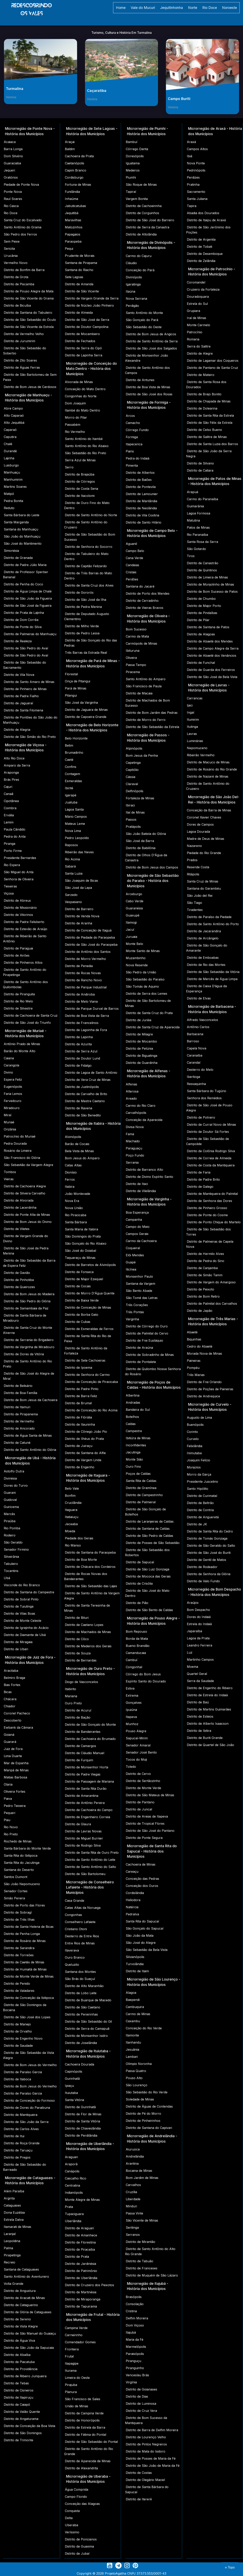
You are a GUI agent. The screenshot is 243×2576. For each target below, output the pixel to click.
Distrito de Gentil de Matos (206, 1560)
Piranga (9, 844)
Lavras (192, 734)
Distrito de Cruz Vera (141, 2411)
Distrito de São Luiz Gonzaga (147, 1569)
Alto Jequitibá (14, 423)
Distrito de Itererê (139, 2499)
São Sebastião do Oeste (144, 327)
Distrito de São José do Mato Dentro (147, 1593)
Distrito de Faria (198, 1172)
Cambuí (131, 1660)
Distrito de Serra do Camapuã (87, 2029)
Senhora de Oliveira (18, 879)
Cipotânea (11, 801)
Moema (192, 1667)
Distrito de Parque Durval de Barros (92, 1009)
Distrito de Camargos (80, 1746)
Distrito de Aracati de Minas (24, 2298)
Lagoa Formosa (198, 513)
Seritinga (132, 2227)
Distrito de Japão (199, 1311)
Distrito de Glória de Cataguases (27, 2312)
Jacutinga (133, 1452)
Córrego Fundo (137, 430)
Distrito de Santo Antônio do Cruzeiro (85, 524)
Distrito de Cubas (77, 1322)
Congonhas (73, 1915)
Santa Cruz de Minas (202, 881)
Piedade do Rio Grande (204, 853)
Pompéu (193, 1368)
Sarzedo (71, 895)
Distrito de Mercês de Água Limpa (212, 979)
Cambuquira (135, 2007)
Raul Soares (13, 199)
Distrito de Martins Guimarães (209, 1709)
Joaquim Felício (198, 1460)
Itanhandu (133, 2042)
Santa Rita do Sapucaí (142, 1921)
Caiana (9, 1058)
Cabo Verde (134, 901)
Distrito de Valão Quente (22, 2412)
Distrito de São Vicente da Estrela (29, 327)
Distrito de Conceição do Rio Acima (91, 1410)
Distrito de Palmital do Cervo (147, 1333)
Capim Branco (75, 170)
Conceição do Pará (140, 270)
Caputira (10, 437)
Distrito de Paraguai (18, 948)
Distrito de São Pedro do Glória (27, 1301)
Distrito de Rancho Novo (83, 980)
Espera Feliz (13, 1079)
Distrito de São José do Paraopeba (91, 945)
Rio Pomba (12, 1528)
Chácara (10, 1699)
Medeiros (133, 170)
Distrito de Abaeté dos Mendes (210, 641)
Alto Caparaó (14, 415)
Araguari (71, 2157)
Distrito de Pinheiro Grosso (207, 1208)
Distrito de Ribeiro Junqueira (25, 2376)
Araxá (191, 142)
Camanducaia (136, 1653)
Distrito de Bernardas (80, 1660)
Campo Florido (76, 2497)
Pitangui (71, 695)
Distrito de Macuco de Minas (208, 762)
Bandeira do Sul (138, 1410)
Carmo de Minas (138, 2014)
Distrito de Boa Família (20, 1393)
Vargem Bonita (137, 199)
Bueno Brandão (137, 1646)
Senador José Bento (141, 1752)
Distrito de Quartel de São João (210, 1745)
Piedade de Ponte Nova (21, 184)
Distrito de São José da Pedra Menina (25, 1250)
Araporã (71, 2164)
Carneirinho (73, 2335)
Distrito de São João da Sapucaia (29, 2348)
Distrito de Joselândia (81, 2043)
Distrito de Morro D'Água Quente (89, 1293)
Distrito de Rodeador (202, 1567)
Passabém (72, 425)
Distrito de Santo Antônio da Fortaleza (85, 1350)
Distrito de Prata (77, 2257)
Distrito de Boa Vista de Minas (148, 387)
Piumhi (131, 177)
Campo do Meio (137, 1227)
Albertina (132, 1395)
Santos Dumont (15, 1877)
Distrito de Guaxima (79, 2546)
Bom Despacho (198, 1610)
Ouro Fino (133, 1466)
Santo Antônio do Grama (22, 227)
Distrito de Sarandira (19, 1948)
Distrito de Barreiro (79, 909)
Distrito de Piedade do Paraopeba (90, 937)
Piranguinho (135, 2368)
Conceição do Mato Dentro (85, 389)
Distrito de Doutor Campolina (86, 327)
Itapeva (131, 1717)
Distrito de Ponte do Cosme (207, 1215)
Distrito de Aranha (78, 923)
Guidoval (10, 1500)
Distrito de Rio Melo (18, 1001)
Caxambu (133, 2021)
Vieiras (9, 1179)
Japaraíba (194, 1631)
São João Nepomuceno (22, 1884)
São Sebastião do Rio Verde (146, 2092)
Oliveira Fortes (14, 1791)
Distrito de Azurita (78, 1044)
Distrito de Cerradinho (142, 601)
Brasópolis (134, 2297)
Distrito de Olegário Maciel (145, 2480)
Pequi (69, 249)
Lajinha (9, 458)
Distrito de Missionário (20, 908)
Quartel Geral (197, 1674)
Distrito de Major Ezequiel (84, 1279)
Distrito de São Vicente (82, 291)
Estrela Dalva (14, 2220)
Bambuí (131, 142)
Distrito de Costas (139, 2473)
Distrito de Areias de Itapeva (147, 1816)
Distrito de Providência (20, 2369)
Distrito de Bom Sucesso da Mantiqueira (146, 2420)
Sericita (9, 249)
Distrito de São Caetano (82, 2007)
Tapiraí (131, 192)
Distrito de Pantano (140, 1802)
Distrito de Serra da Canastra (147, 227)
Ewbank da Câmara (18, 1727)
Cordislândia (135, 1893)
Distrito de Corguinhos (142, 213)
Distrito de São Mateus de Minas (150, 1795)
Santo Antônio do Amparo (145, 679)
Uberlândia (73, 2221)
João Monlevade (77, 1194)
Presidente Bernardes (20, 858)
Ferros (70, 1179)
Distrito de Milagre (139, 1034)
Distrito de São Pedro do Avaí (26, 648)
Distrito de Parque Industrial (86, 987)
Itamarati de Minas (17, 2227)
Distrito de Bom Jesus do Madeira (29, 1294)
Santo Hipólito (197, 1489)
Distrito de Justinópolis (82, 1087)
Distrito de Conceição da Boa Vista (29, 2426)
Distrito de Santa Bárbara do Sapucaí (146, 2489)
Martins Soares (15, 487)
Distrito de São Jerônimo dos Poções (208, 229)
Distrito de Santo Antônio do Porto (213, 924)
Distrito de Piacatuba (19, 2362)
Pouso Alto (134, 2078)
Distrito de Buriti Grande (205, 1738)
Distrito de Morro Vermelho (85, 959)
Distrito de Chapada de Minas (209, 401)
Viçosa (9, 893)
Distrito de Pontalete (141, 1362)
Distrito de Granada (18, 558)
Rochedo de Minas (18, 1841)
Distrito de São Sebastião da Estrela (152, 727)
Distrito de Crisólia (139, 1583)
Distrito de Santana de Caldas (148, 1529)
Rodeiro (9, 1535)
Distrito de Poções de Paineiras (210, 1389)
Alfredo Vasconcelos (202, 1020)
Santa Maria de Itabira (81, 1229)
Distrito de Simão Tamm (204, 1275)
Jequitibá (71, 213)
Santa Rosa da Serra (202, 542)
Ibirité (69, 788)
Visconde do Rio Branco (22, 1585)
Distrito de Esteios (200, 1716)
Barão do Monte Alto (19, 1051)
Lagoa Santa (74, 809)
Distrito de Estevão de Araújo (25, 929)
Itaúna (130, 291)
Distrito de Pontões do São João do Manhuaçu (30, 719)
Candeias (132, 565)
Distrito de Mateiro (200, 375)
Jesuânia (132, 2049)
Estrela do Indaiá (199, 1624)
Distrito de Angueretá (203, 1517)
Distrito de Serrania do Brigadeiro (29, 1340)
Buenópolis (195, 1425)
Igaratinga (133, 284)
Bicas (8, 1692)
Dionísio (71, 1172)
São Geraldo (13, 1542)
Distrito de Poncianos (81, 2539)
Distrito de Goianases (141, 2389)
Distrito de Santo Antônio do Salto (90, 1867)
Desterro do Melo (200, 1070)
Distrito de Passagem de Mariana (89, 1781)
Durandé (10, 451)
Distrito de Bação (77, 1717)
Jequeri (9, 170)
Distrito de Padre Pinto (81, 1389)
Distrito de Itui (14, 2136)
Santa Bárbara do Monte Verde (27, 1848)
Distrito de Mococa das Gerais (148, 1576)
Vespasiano (73, 902)
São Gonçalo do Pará (142, 320)
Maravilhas (73, 220)
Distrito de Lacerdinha (20, 1207)
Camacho (133, 423)
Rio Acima (72, 859)
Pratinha (193, 184)
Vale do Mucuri (143, 8)
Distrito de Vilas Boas (19, 1613)
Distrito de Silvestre (18, 1008)
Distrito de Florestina (80, 2242)
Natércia (132, 1907)
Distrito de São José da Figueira (27, 606)
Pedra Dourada (15, 1143)
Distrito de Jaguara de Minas (86, 710)
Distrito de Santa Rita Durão (86, 1788)
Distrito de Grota (16, 277)
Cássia (130, 777)
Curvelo (193, 1439)
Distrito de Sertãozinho (143, 1781)
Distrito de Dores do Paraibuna (27, 2108)
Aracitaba (11, 1671)
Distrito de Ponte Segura (144, 1838)
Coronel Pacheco (17, 1713)
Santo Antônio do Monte (144, 313)
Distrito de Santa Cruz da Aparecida (153, 1027)
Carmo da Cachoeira (141, 1241)
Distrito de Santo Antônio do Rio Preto (27, 1363)
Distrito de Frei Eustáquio (144, 1340)
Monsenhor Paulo (139, 1276)
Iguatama (133, 163)
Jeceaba (71, 1524)
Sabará (70, 866)
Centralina (72, 2185)
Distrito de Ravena (78, 1108)
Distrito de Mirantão (140, 2242)
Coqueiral (133, 1248)
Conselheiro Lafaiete (80, 1922)
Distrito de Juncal (139, 1809)
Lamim (8, 822)
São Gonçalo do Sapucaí (144, 1928)
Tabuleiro (11, 1564)
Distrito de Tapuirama (81, 2306)
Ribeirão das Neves (79, 852)
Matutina (193, 520)
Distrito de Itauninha (80, 1424)
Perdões (132, 579)
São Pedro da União (141, 972)
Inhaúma (71, 199)
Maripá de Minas (16, 1770)
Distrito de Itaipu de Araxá (206, 220)
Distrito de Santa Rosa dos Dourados (206, 384)
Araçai (70, 142)
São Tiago (194, 903)
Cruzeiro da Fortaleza (203, 289)
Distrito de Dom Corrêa (21, 620)
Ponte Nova (13, 192)
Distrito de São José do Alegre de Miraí (28, 1376)
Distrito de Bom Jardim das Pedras (152, 713)
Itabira (69, 1187)
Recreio (9, 2262)
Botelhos (132, 1417)
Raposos (71, 845)
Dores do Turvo (16, 1485)
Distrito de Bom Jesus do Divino (28, 1222)
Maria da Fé (134, 2339)
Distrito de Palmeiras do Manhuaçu (30, 634)
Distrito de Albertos (140, 473)
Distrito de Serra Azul (81, 1051)
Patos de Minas (198, 527)
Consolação (135, 2304)
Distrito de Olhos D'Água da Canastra (146, 857)
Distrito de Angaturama (21, 2419)
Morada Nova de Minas (204, 1353)
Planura (71, 2392)
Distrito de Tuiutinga (18, 1606)
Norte (192, 8)
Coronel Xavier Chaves (204, 817)
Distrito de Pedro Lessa (82, 633)
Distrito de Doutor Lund (82, 1058)
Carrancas (194, 698)
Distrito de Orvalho (18, 2031)
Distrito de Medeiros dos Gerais (88, 1646)
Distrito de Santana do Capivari (149, 2128)
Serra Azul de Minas (80, 460)
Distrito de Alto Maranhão (84, 1986)
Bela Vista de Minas (79, 1151)
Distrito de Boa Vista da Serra (87, 1016)
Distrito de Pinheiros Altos (23, 962)
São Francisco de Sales (82, 2399)
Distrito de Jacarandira (204, 931)
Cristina (131, 2311)
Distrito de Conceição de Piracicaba (91, 1382)
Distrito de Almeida (79, 313)
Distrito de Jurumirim (19, 341)
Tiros (191, 556)
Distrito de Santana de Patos (208, 627)
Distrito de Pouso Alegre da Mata (28, 291)
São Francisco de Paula (144, 686)
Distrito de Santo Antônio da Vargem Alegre (92, 1595)
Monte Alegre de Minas (82, 2200)
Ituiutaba (71, 2093)
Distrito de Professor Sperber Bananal (25, 574)
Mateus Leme (75, 824)
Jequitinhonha (171, 8)
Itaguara (71, 1510)
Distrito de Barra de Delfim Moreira (152, 2430)
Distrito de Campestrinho (144, 1495)
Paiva (8, 1799)
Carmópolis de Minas (141, 643)
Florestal (71, 674)
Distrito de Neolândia (141, 508)
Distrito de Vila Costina (142, 515)
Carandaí (193, 1062)
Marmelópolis (136, 2347)
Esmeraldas (73, 781)
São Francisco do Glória (22, 1158)
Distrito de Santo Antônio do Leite (90, 1860)
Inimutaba (194, 1453)
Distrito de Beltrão (200, 1503)
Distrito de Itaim (137, 1971)
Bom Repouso (136, 1631)
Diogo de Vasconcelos (81, 1682)
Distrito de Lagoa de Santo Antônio (91, 1073)
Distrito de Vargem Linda (83, 1460)
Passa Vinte (134, 2213)
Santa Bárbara (76, 1222)
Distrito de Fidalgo (78, 1065)
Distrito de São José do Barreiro (150, 220)
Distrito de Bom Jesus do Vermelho (30, 2065)
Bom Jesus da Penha (142, 755)
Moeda (70, 1531)
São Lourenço (136, 2085)
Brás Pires (11, 780)
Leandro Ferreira (199, 1645)
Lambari (132, 2057)
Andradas (133, 1402)
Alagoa (131, 1993)
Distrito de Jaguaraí (18, 703)
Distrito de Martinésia (80, 2292)
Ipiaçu (69, 2086)
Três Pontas (135, 1312)
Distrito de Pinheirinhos (143, 2121)
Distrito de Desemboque (205, 254)
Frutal (69, 2356)
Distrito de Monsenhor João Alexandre (146, 358)
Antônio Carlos (198, 1027)
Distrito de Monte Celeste (22, 1621)
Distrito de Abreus (17, 900)
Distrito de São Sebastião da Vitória (213, 972)
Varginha (132, 1319)
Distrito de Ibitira (199, 1731)
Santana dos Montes (80, 1972)
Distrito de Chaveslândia (83, 2128)
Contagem (72, 774)
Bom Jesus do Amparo (82, 1158)
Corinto (192, 1432)
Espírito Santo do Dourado (146, 1681)
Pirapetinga (12, 2255)
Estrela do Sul (197, 304)
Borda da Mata (137, 1639)
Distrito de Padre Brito (203, 1179)
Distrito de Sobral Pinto (21, 1599)
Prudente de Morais (80, 256)
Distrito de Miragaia (18, 1642)
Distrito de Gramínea (141, 1488)
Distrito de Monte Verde (143, 1788)
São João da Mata (139, 1935)
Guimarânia (195, 506)
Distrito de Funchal (201, 663)
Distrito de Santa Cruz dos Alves (89, 585)
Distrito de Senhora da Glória (208, 1574)
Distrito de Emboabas (203, 958)
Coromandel (196, 282)
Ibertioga (193, 1077)
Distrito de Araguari (79, 2228)
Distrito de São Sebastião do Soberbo (24, 350)
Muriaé (9, 1122)
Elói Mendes (135, 1255)
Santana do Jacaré (140, 586)
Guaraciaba (12, 163)
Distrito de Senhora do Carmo (87, 1375)
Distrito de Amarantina (81, 1796)
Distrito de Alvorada (18, 1200)
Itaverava (72, 1950)
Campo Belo (135, 551)
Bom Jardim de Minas (142, 2178)
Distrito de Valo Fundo (203, 1581)
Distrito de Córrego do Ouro (147, 1326)
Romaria (193, 339)
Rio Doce (209, 8)
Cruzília (131, 2192)
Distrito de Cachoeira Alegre (25, 1186)
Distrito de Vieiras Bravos (144, 608)
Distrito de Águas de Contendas (149, 2106)
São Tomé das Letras (142, 1298)
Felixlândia (194, 1446)
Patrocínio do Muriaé (19, 1136)
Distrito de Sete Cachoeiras (85, 1360)
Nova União (74, 1208)
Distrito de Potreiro (201, 1117)
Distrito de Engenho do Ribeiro (210, 1688)
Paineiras (193, 1361)
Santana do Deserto (19, 1870)
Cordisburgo (74, 177)
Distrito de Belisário (18, 1386)
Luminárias (195, 741)
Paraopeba (73, 241)
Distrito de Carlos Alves (21, 2129)
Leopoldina (12, 2241)
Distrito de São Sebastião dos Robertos (147, 1552)
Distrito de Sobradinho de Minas (150, 1355)
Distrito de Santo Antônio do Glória (30, 1450)
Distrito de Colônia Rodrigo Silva (211, 1151)
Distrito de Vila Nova (19, 675)
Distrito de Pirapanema (21, 1414)
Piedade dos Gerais (79, 1538)
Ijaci (190, 705)
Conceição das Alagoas (82, 2504)
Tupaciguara (74, 2214)
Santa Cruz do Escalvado (23, 220)
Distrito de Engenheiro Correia (87, 1817)
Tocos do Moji (136, 1759)
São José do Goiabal (80, 1251)
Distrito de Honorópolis (82, 2420)
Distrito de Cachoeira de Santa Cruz (31, 1015)
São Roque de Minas (141, 184)
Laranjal (10, 2234)
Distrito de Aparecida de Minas (88, 2461)
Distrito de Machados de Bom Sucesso (147, 702)
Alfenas (131, 1084)
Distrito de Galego (200, 1187)
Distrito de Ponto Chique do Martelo (214, 1222)
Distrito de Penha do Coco (23, 584)
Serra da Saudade (200, 1681)
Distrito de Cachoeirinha (144, 206)
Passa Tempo (136, 665)
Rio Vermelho (75, 432)
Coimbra (10, 808)
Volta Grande (13, 2284)
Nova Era (72, 1201)
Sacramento (196, 192)
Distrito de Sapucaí (140, 1562)
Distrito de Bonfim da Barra (24, 270)
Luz (189, 1652)
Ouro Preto (73, 1703)
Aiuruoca (133, 2149)
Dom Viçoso (135, 2325)
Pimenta (132, 465)
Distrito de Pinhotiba (19, 1280)
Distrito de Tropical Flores (145, 1823)
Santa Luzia (73, 873)
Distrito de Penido (17, 1983)
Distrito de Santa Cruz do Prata (149, 1013)
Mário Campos (76, 816)
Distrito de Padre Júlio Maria (25, 565)
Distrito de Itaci (137, 1184)
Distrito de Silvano (200, 463)
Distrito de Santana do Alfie (85, 1453)
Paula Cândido (14, 829)
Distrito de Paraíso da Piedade (209, 917)
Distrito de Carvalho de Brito (86, 1094)
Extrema (132, 1695)
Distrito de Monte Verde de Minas (29, 1976)
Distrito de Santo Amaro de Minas (29, 682)
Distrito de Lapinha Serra (83, 355)
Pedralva (132, 1914)
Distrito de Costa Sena (81, 489)
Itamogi (131, 922)
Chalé (8, 444)
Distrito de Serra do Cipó (83, 348)
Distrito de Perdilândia (81, 2135)
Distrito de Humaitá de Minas (25, 1969)
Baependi (133, 2000)
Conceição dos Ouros (142, 1886)
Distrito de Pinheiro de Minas (25, 689)
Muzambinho (136, 958)
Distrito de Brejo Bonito (204, 394)
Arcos (130, 416)
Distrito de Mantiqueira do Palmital (212, 1194)
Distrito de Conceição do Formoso (29, 2100)
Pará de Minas (75, 688)
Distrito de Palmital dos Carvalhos (212, 1303)
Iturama (71, 2371)
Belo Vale (72, 1488)
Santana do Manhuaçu (21, 529)
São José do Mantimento (23, 543)
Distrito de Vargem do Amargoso (211, 1282)
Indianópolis (74, 2193)
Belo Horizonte (76, 738)
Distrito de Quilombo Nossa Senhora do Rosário (153, 1371)
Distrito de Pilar (198, 620)
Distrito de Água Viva (19, 2340)
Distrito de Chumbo (201, 599)
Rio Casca (11, 206)
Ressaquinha (196, 1084)
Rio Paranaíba (197, 535)
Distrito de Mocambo (141, 1041)
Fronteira (72, 2349)
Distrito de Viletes (16, 1229)
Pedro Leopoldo (77, 838)
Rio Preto (11, 1834)
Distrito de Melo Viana (81, 1001)
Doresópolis (135, 156)
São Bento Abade (139, 1291)
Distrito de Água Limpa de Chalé (28, 591)
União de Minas (76, 2406)
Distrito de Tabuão (139, 2261)
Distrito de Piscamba (19, 284)
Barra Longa (13, 149)
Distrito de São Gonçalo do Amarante (206, 947)
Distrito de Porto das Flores (24, 1905)
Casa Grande (74, 1901)
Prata (69, 2207)
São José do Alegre (141, 1943)
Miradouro (12, 1108)
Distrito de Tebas (16, 2383)
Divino (8, 1072)
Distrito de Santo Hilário (143, 522)
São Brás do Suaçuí (80, 1979)
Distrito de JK (197, 1524)
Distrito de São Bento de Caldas (149, 1610)
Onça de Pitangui (77, 681)
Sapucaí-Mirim (137, 1738)
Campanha (134, 1220)
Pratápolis (133, 827)
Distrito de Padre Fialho (21, 696)
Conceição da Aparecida (144, 1120)
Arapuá (192, 492)
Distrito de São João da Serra (26, 2122)
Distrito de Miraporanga (82, 2299)
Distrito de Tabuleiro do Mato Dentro (86, 556)
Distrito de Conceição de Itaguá (88, 930)
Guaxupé (132, 915)
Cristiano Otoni (76, 1929)
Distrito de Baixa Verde (82, 1300)
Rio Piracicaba (75, 1215)
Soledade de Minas (140, 2099)
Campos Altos (197, 149)
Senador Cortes (15, 1891)
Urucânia (11, 256)
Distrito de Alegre (200, 353)
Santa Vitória (74, 2100)
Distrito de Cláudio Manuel (84, 1753)
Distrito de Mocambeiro (82, 334)
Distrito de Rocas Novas (83, 973)
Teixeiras (10, 886)
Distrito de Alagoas (201, 634)
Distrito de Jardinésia (80, 2264)
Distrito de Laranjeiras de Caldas (150, 1521)
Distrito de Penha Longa (22, 1934)
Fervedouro (12, 1101)
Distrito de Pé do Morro (143, 2113)
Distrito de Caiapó (17, 2404)
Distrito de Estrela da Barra (85, 2427)
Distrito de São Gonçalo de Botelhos (145, 1511)
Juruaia (131, 937)
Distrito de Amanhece (81, 2235)
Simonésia (11, 551)
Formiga (132, 437)
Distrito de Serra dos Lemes (146, 994)
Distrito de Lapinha (79, 1037)
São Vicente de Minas (142, 2220)
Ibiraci (130, 805)
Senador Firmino (16, 1549)
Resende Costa (198, 867)
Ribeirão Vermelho (201, 755)
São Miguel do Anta (18, 872)
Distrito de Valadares (19, 1991)
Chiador (9, 1706)
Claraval (132, 784)
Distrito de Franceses (141, 2268)
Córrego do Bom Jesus (143, 1674)
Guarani (10, 1493)
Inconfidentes (136, 1445)
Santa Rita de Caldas (141, 1481)
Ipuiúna (131, 1710)
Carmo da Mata (137, 636)
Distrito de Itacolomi (80, 496)
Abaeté (192, 1332)
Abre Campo (13, 408)
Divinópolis (134, 277)
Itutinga (192, 727)
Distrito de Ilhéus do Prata (84, 1439)
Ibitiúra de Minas (138, 1438)
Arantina (132, 2163)
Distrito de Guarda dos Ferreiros (211, 670)
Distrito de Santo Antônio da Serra (152, 341)
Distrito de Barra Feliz (81, 1396)
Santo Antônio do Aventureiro (26, 2276)
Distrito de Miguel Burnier (84, 1838)
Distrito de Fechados (80, 341)
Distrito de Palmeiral (141, 1502)
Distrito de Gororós (79, 592)
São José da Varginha (81, 703)
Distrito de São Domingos (23, 2433)
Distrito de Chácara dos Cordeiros (90, 1567)
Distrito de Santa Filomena (23, 710)
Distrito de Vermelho (19, 1421)
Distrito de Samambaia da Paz (26, 1308)
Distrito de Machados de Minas (88, 1632)
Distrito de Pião (137, 1603)
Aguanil (131, 544)
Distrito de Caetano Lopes (84, 1625)
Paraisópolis (135, 2354)
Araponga (11, 772)
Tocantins (11, 1571)
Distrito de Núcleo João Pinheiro (89, 305)
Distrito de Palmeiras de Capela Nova (209, 1244)
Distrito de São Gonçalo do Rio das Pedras (90, 642)
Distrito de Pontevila (141, 487)
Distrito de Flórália (78, 1417)
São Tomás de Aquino (142, 986)
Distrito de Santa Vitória (82, 2121)
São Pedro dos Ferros (20, 234)
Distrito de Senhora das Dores (209, 1201)
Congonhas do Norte (80, 396)
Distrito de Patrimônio (81, 2271)
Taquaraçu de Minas (80, 1258)
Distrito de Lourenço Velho (146, 2437)
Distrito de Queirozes (19, 1287)
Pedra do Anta (15, 836)
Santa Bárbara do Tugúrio (206, 1091)
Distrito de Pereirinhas (81, 2014)
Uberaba (71, 2525)
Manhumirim (13, 479)
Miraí (7, 1115)
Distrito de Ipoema (78, 1367)
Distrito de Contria (200, 1510)
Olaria (8, 1784)
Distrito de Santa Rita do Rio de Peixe (87, 1338)
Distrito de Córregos (80, 481)
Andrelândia (135, 2156)
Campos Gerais (137, 1234)
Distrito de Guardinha (141, 1063)
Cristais (131, 572)
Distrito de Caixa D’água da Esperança (206, 988)
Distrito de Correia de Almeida (209, 1158)
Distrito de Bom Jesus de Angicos (151, 334)
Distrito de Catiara (200, 470)
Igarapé (70, 795)
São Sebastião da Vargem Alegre (28, 1165)
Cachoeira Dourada (79, 2064)
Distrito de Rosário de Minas (25, 1941)
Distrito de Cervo (138, 1774)
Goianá (9, 1735)
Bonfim (70, 1496)
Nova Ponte (196, 163)
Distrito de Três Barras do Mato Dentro (88, 575)
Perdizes (193, 177)
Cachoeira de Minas (140, 1864)
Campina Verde (76, 2328)
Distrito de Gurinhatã (80, 2107)
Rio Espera (12, 865)
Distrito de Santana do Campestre (29, 1592)
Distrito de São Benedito (83, 1115)
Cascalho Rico (75, 2178)
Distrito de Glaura (78, 1824)
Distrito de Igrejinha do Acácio (26, 1628)
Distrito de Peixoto (200, 1289)
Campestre (134, 1431)
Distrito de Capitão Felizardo (86, 566)
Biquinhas (194, 1339)
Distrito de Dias (137, 2396)
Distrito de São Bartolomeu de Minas (148, 1003)
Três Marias (196, 1375)
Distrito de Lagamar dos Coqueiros (212, 361)
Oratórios (11, 177)
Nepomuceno (197, 748)
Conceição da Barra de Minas (209, 810)
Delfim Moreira (137, 2318)
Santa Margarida (16, 522)
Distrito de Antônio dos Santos (88, 952)
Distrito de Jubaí (77, 2553)
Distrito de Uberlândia (81, 2278)
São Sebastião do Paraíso (145, 979)
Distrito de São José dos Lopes (27, 2017)
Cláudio (131, 263)
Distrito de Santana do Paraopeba (90, 1552)
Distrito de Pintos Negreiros (146, 2444)
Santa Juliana (197, 199)
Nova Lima (73, 831)
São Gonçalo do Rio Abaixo (85, 1243)
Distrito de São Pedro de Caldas (149, 1536)
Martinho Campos (200, 1659)
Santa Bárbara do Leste (21, 515)
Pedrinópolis (196, 170)
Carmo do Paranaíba (202, 499)
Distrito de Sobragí (18, 1912)
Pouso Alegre (136, 1731)
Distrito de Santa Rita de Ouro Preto (92, 1853)
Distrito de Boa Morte (81, 1560)
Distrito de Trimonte (18, 2440)
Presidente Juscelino (202, 1481)
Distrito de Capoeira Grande (85, 717)
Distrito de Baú (198, 1702)
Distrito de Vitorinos (18, 915)
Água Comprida (76, 2489)
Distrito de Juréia (138, 1020)
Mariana (71, 1696)
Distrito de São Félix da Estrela (209, 423)
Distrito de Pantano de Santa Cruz (212, 368)
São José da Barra (140, 841)
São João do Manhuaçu (22, 536)
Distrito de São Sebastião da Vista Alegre (28, 2055)
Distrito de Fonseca (79, 1272)
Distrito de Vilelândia (141, 1191)
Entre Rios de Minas (80, 1943)
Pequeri (9, 1813)
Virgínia (131, 2382)
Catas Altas (73, 1165)
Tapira (191, 206)
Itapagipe (71, 2363)
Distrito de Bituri (77, 1618)
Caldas (131, 1424)
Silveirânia (11, 1557)
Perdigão (132, 306)
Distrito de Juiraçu (78, 1446)
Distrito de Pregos (17, 2157)
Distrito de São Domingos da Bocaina (24, 2007)
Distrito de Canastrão (202, 563)
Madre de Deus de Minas (205, 839)
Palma (8, 2248)
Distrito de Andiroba (80, 994)
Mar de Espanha (16, 1763)
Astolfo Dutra (14, 1471)
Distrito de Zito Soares (20, 360)
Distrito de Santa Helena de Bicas (29, 1927)
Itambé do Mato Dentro (82, 410)
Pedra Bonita (13, 501)
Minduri (131, 2206)
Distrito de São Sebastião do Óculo (30, 320)
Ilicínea (131, 1269)
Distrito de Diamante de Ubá (25, 1635)
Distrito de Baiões (139, 480)
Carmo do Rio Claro (140, 1106)
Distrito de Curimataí (202, 1496)
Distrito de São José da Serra (87, 320)
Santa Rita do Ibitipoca (20, 1855)
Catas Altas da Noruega (82, 1908)
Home (121, 8)
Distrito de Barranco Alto (144, 1170)
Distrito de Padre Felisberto (24, 922)
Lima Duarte (13, 1756)
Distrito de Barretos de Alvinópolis (90, 1265)
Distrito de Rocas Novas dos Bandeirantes (85, 1576)
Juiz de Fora (13, 1749)
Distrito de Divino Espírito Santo (149, 1177)
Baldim (70, 149)
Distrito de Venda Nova (82, 916)
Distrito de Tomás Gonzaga (207, 1538)
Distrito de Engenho (79, 1467)
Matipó (9, 494)
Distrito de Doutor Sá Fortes (208, 1132)
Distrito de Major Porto (204, 606)
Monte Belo (134, 944)
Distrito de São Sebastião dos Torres (208, 1231)
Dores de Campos (200, 824)
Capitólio (132, 770)
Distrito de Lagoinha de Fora (86, 1030)
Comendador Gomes (80, 2342)
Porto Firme (13, 851)
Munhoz (132, 1724)
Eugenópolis (13, 1087)
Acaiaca (10, 142)
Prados (192, 860)
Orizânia (10, 1129)
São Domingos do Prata (83, 1236)
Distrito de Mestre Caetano (85, 1101)
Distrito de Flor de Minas (83, 2114)
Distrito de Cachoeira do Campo (89, 1810)
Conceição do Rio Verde (144, 2028)
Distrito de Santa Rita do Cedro (210, 1531)
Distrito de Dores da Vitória (24, 1354)
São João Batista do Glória (146, 834)
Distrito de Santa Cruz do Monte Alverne (27, 1330)
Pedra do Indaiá (137, 458)
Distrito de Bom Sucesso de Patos (212, 591)
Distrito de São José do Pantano (150, 1831)
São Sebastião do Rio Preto (85, 453)
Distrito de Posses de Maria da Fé (151, 2458)
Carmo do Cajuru (138, 256)
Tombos (10, 1172)
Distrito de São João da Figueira (28, 598)
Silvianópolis (135, 1957)
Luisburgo (11, 465)
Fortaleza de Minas (140, 798)
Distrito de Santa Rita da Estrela (210, 415)
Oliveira (131, 658)
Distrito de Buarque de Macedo (88, 2000)
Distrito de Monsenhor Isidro (86, 2036)
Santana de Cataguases (21, 2269)
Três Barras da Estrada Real (86, 653)
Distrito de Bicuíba (17, 305)
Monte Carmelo (198, 325)
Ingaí (190, 712)
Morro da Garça (199, 1474)
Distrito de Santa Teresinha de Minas (87, 1607)
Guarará (10, 1742)
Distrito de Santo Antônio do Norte (91, 515)
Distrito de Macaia (139, 693)
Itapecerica (134, 444)
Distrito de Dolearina (202, 408)
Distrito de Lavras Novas (83, 1831)
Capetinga (133, 763)
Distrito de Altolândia (141, 234)
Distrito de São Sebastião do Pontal (91, 2442)
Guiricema (11, 1507)
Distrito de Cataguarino (21, 2305)
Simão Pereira (14, 1898)
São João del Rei (199, 896)
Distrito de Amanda (79, 284)
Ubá (7, 1578)
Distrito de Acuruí (78, 1710)
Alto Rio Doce (14, 758)
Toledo (131, 1767)
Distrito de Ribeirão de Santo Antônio (24, 938)
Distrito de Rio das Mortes (206, 965)
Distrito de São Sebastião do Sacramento (24, 665)
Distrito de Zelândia (201, 261)
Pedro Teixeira (15, 1806)
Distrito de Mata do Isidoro (145, 2451)
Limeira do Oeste (77, 2378)
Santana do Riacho (79, 270)
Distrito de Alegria (17, 730)
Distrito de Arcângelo (202, 938)
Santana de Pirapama (81, 263)
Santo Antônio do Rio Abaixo (87, 446)
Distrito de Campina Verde (84, 2413)
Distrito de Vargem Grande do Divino (25, 1238)
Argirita (9, 2198)
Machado (133, 1141)
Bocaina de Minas (139, 2171)
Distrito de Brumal (78, 1403)
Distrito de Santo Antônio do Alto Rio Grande (150, 2251)
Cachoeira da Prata (79, 156)
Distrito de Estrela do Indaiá (207, 1695)
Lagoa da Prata (198, 1638)
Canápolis (72, 2171)
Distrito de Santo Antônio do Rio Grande (88, 2451)
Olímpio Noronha (139, 2064)
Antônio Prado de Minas (22, 1044)
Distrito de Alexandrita (81, 2468)
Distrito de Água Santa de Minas (28, 1435)
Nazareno (194, 846)
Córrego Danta (137, 149)
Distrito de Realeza (18, 641)
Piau (7, 1820)
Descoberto (12, 1720)
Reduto (9, 508)
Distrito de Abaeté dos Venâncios (211, 655)
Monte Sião (134, 1459)
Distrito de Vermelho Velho (24, 334)
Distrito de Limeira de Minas (207, 577)
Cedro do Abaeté (199, 1346)
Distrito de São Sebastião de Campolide (207, 1141)
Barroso (193, 1041)
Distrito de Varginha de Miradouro (29, 1347)
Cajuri (8, 787)
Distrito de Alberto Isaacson (208, 1723)
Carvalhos (133, 2185)
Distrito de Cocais (78, 1286)
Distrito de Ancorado (19, 1428)
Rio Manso (73, 1545)
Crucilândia (73, 1503)
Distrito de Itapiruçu (18, 2397)
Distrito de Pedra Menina (83, 607)
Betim (69, 745)
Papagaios (72, 234)
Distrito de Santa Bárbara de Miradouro (24, 1317)
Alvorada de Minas (79, 382)
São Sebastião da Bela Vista (146, 1950)
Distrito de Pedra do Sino (205, 1261)
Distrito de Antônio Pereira (85, 1803)
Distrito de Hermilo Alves (205, 1254)
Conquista (72, 2511)
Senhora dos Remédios (204, 1098)
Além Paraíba (14, 2191)
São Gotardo (196, 549)
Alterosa (132, 1091)
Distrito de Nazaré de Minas (207, 776)
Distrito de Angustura (20, 2291)
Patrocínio (194, 332)
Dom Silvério (13, 156)
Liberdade (133, 2199)
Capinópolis (73, 2071)
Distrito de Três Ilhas (19, 1919)
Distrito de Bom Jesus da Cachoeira (30, 1400)
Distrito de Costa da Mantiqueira (210, 1165)
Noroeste (229, 8)
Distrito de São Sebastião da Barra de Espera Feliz (29, 1263)
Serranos (133, 2235)
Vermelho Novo (15, 263)
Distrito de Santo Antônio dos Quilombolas (25, 984)
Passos (131, 819)
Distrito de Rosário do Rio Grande (212, 769)
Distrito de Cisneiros (18, 2390)
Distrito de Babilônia (140, 848)
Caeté (69, 760)
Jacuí (130, 930)
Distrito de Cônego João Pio (86, 1432)
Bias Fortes (12, 1685)
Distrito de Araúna (139, 1348)
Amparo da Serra (17, 765)
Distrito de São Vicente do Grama (29, 298)
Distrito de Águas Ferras (22, 367)
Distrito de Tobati (199, 247)
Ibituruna (132, 651)
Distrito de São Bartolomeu (85, 1874)
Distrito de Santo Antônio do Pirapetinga (24, 972)
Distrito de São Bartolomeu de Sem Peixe (30, 377)
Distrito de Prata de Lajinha (24, 613)
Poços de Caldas (138, 1474)
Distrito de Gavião (17, 1273)
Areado (131, 1098)
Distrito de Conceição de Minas (88, 1307)
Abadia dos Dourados (203, 213)
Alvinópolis (73, 1137)
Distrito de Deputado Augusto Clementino (86, 616)
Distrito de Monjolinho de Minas (210, 584)
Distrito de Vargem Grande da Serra (91, 298)
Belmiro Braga (14, 1678)
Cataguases (12, 2205)
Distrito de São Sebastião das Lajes (91, 1586)
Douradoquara (198, 297)
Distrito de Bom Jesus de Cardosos (30, 387)
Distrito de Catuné (17, 1443)
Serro (69, 467)
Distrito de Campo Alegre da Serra (212, 648)
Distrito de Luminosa (141, 2404)
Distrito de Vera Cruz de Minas (88, 1080)
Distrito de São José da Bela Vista (212, 677)
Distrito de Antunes (140, 380)
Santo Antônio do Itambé (84, 439)
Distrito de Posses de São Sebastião (153, 1543)
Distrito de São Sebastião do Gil (88, 2021)
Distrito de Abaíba (17, 2355)
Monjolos (194, 1467)
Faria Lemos (13, 1094)
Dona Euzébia (14, 2212)
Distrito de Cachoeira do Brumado (90, 1739)
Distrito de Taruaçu (18, 2150)
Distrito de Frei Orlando (204, 1382)
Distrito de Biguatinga (141, 1056)
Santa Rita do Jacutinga (21, 1863)
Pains (130, 451)
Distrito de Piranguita (19, 994)
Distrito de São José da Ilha (85, 600)
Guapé (131, 1262)
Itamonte (132, 2035)
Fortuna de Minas (78, 184)
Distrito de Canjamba (202, 1268)
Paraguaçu (134, 1148)
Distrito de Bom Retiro (203, 1296)
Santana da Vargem (140, 1284)
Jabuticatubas (75, 206)
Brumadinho (74, 752)
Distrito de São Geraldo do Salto (211, 1545)
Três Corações (137, 1305)
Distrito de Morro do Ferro (145, 720)
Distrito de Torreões (19, 1955)
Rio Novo (11, 1827)
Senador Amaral (138, 1745)
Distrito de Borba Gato (81, 1315)
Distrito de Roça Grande (22, 2143)
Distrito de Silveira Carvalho (24, 1193)
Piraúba (9, 1521)
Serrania (132, 1162)
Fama (130, 1134)
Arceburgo (134, 894)
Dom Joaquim (75, 403)
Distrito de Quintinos (202, 570)
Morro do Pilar (76, 417)
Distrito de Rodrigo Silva (83, 1845)
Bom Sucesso (136, 629)
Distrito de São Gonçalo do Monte (90, 1724)
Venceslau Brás (137, 2375)
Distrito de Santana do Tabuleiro (28, 313)
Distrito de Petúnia (139, 1048)
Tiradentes (195, 910)
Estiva (130, 1688)
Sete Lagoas (74, 277)
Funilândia (72, 192)
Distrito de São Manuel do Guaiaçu (30, 2333)
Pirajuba (71, 2385)
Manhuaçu (12, 472)
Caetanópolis (74, 163)
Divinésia (10, 1478)
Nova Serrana (136, 298)
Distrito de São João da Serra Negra (209, 453)
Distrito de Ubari (16, 1649)
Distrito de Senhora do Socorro (88, 547)
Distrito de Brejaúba (79, 474)
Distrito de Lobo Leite (80, 1993)
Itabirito (70, 1689)
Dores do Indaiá (199, 1617)
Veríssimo (72, 2532)
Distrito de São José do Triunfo (27, 1023)
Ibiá (189, 156)
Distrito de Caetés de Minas (24, 1962)
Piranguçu (133, 2361)
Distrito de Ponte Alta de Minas (27, 1215)
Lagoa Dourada (198, 832)
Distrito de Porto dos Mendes (147, 593)
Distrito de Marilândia (141, 501)
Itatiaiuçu (71, 1517)
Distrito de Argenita (201, 239)
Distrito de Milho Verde (82, 626)
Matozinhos (73, 227)
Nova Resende (137, 965)
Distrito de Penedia (79, 966)
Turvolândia (135, 1964)
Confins (70, 767)
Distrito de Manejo (17, 2024)
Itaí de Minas (135, 812)
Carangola (11, 1065)
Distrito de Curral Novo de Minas (211, 1124)
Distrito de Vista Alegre (21, 2326)
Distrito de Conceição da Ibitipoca (29, 1998)
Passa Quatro (136, 2071)
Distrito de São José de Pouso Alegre (209, 1107)
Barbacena (195, 1034)
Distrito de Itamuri (17, 1407)
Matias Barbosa (15, 1777)
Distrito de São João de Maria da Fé (153, 2466)
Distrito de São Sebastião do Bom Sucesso (89, 537)
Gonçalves (134, 1703)
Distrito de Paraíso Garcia (23, 2072)
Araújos (193, 1603)
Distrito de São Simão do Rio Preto (30, 737)
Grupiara (193, 311)
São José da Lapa (78, 888)
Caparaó (10, 430)
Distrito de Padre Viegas (82, 1774)
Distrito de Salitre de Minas (207, 437)
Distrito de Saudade (18, 2046)
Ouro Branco (75, 1957)
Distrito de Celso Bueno (204, 430)
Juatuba (71, 802)
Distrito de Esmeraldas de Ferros (89, 1329)
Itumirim (193, 719)
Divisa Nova (135, 1127)
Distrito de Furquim (79, 1760)
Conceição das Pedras (142, 1879)
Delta (69, 2518)
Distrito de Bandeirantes (82, 1732)
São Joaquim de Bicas (81, 881)
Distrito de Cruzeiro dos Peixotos (89, 2285)
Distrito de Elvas (199, 998)
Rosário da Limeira (17, 1151)
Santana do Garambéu (204, 888)
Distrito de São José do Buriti (209, 1553)
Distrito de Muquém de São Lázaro (152, 2275)
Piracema (133, 672)
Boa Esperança (137, 1212)
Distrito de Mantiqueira (20, 2115)
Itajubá (131, 2332)
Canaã (8, 794)
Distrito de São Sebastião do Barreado (24, 2167)
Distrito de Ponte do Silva (23, 627)
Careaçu (132, 1871)
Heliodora (133, 1900)
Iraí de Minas (196, 318)
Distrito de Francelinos (81, 1023)
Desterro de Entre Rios (82, 1936)
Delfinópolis (134, 791)
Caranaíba (194, 1055)
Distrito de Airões (16, 955)
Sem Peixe (12, 241)
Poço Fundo (135, 1155)
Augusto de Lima (199, 1417)
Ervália (9, 815)
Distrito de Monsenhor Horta (86, 1767)
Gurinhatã (72, 2079)
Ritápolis (193, 874)
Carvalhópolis (136, 1113)
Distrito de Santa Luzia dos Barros (212, 444)
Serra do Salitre (199, 346)
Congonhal (134, 1667)
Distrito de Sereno (17, 2319)
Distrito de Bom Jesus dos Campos (152, 867)
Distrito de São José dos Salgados (151, 348)
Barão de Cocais (77, 1144)
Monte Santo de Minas (143, 951)
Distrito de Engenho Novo (23, 2038)
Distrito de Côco (77, 1639)
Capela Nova (196, 1048)
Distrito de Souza (78, 1653)
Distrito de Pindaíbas (202, 613)
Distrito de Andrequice (203, 1396)
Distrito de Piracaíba (80, 2249)
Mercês (9, 1514)
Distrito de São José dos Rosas (149, 394)
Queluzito (72, 1965)
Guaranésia (134, 908)
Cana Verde (134, 558)
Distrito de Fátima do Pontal (85, 2435)
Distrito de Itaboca (17, 2079)
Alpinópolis (134, 748)
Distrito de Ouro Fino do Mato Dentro (87, 505)
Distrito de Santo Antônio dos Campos (147, 370)
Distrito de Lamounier (142, 494)
